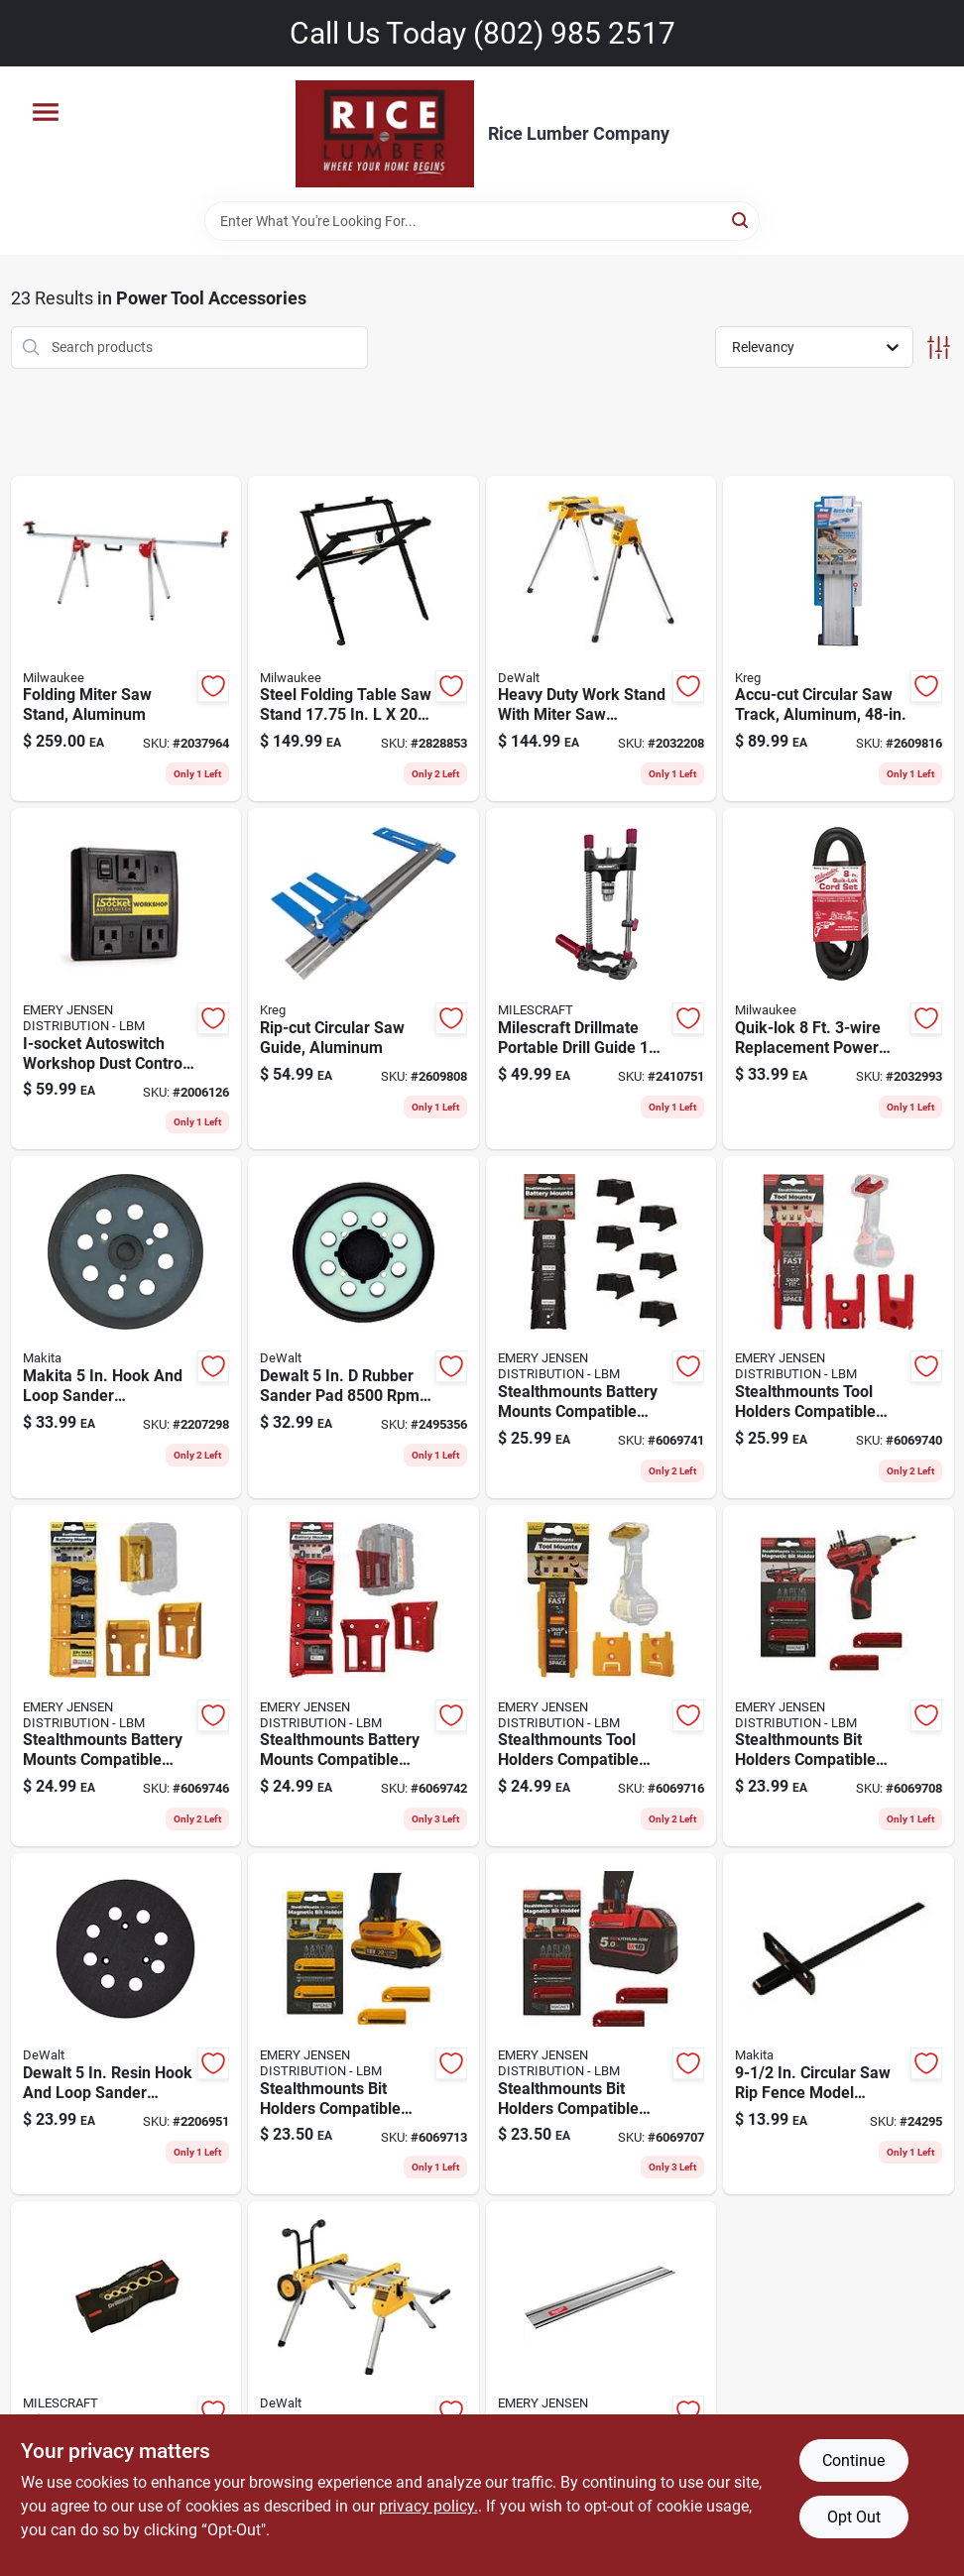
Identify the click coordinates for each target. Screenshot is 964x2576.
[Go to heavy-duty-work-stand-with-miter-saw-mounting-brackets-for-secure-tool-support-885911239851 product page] (601, 639)
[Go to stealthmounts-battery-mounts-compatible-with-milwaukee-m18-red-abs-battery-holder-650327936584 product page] (363, 1675)
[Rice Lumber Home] (385, 133)
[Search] (741, 219)
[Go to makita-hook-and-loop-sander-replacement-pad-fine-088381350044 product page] (126, 1326)
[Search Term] (482, 221)
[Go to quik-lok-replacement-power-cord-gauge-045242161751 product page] (838, 978)
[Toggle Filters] (938, 347)
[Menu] (46, 112)
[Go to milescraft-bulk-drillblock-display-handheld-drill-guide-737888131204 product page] (126, 2384)
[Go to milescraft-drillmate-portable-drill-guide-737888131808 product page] (601, 978)
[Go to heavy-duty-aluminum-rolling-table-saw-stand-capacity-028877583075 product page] (363, 2384)
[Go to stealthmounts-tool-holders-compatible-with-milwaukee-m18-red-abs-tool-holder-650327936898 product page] (838, 1326)
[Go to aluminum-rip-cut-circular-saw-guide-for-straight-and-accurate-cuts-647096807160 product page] (363, 978)
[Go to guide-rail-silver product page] (601, 2384)
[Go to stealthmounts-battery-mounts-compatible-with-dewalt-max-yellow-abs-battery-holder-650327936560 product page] (126, 1675)
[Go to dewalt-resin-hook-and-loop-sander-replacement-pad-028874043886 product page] (126, 2023)
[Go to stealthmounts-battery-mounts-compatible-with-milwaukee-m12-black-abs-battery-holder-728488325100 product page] (601, 1326)
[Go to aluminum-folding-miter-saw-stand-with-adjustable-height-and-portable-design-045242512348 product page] (126, 639)
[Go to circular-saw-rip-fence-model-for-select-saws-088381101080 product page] (838, 2023)
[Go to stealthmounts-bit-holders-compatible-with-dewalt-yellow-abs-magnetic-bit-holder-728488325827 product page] (363, 2023)
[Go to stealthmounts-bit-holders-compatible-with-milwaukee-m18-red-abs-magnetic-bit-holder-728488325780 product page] (601, 2023)
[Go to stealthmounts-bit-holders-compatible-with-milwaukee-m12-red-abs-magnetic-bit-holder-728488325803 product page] (838, 1675)
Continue (853, 2460)
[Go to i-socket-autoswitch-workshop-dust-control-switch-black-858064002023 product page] (126, 978)
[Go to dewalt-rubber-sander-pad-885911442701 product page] (363, 1326)
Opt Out (854, 2517)
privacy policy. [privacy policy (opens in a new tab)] (428, 2506)
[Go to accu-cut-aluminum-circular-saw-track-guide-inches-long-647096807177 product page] (838, 639)
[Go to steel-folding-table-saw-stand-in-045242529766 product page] (363, 639)
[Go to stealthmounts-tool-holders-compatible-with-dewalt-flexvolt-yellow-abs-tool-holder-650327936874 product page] (601, 1675)
